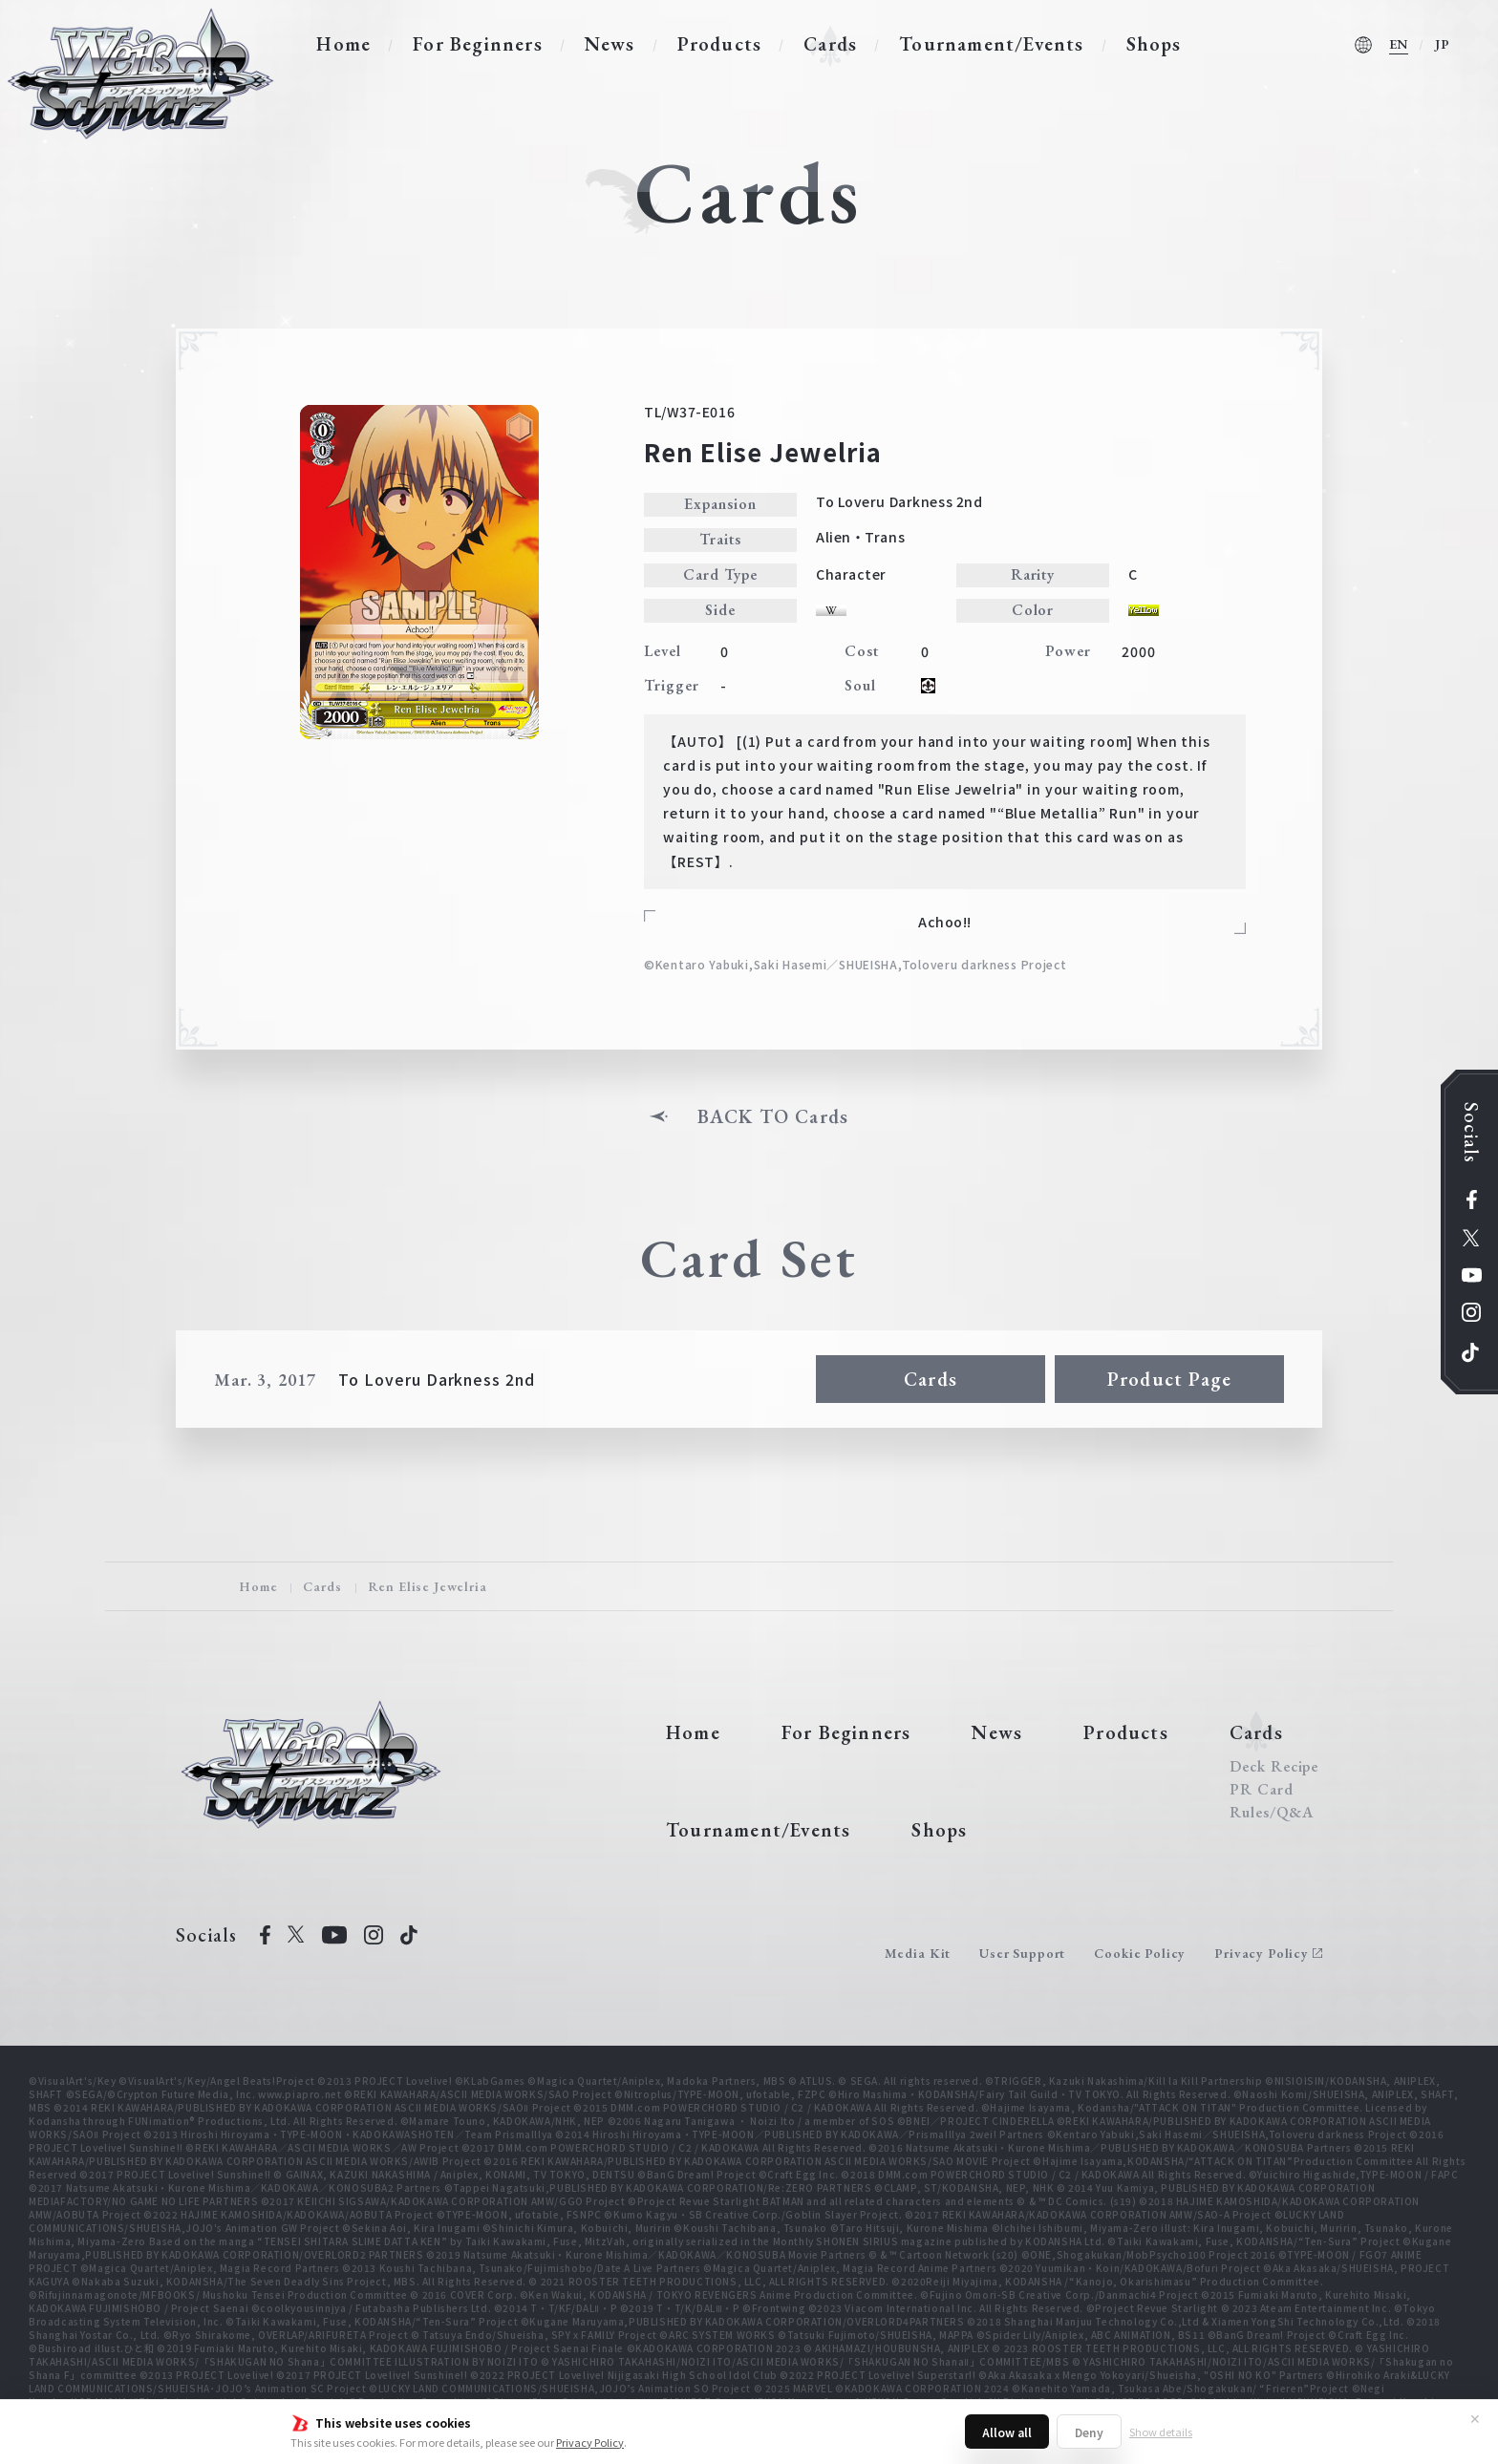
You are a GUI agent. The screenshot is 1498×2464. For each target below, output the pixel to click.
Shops (1154, 43)
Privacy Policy (590, 2442)
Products (719, 43)
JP (1442, 44)
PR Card (1262, 1789)
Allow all (1007, 2432)
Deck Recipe (1274, 1766)
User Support (1022, 1953)
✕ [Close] (1475, 2418)
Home (343, 43)
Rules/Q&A (1272, 1812)
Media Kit (918, 1953)
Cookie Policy (1140, 1953)
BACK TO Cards (773, 1116)
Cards (830, 43)
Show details (1160, 2431)
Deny (1089, 2432)
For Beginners (478, 43)
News (610, 43)
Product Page (1169, 1379)
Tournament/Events (991, 43)
